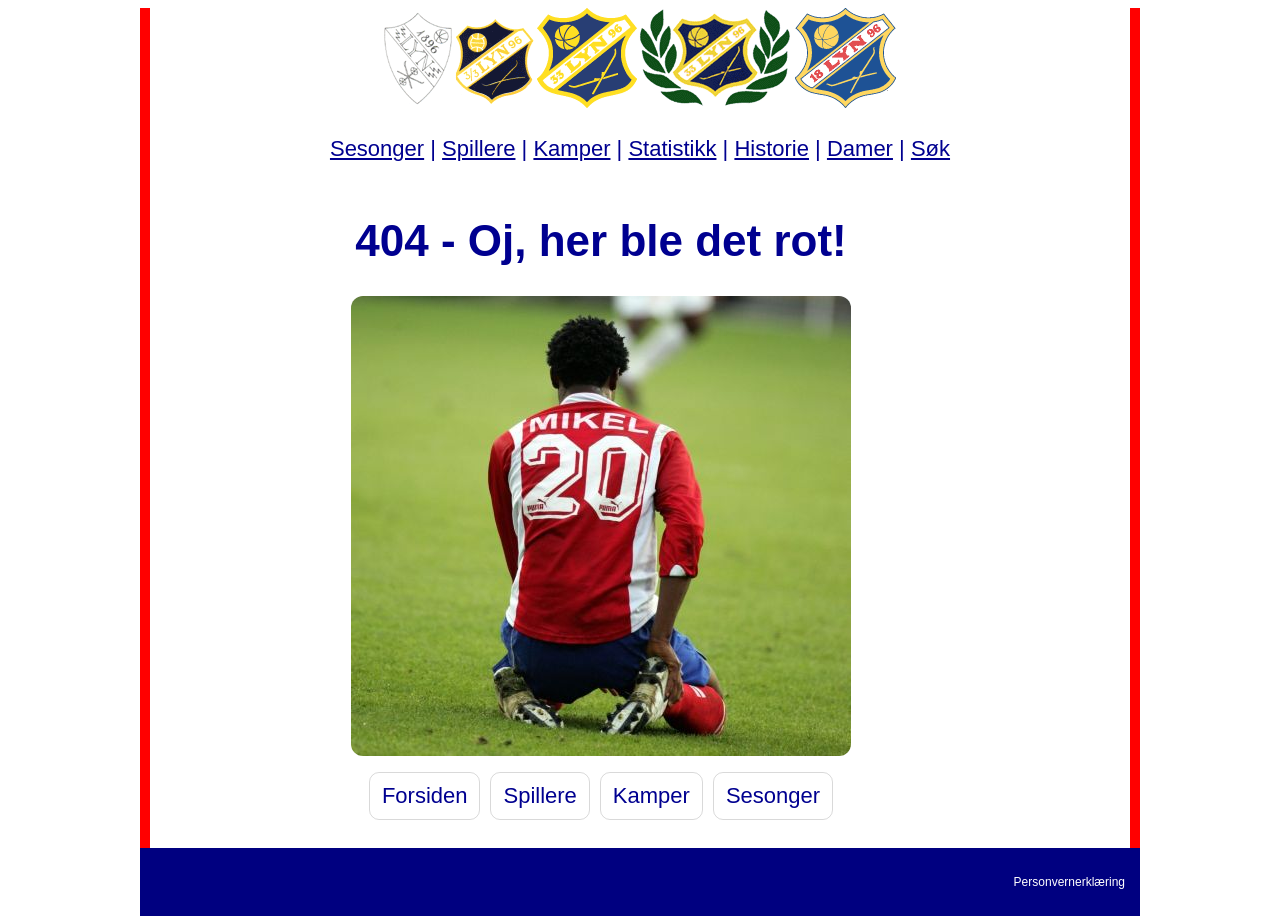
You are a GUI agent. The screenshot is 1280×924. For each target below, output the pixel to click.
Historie (771, 148)
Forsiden (425, 795)
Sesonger (377, 148)
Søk (930, 148)
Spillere (478, 148)
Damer (860, 148)
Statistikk (672, 148)
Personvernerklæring (1069, 882)
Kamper (571, 148)
